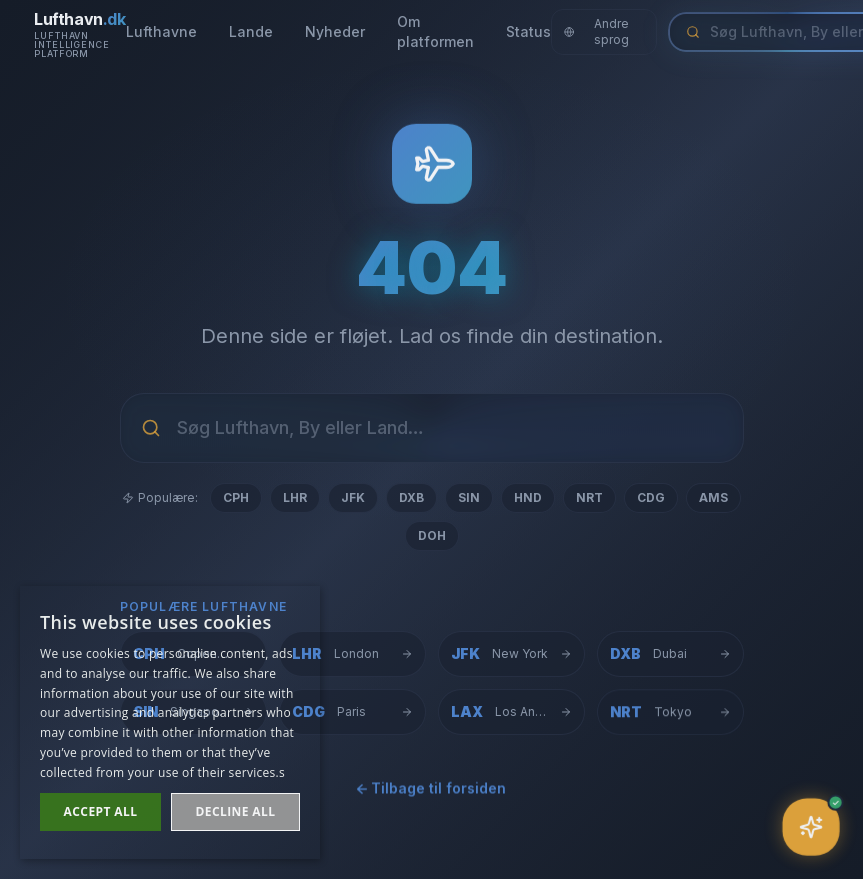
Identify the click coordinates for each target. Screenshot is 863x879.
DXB (411, 497)
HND (528, 497)
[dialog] (170, 722)
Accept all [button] (101, 811)
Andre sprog (597, 31)
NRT (589, 497)
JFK (353, 497)
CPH (236, 497)
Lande (251, 31)
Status (528, 31)
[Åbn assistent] (811, 827)
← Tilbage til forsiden (432, 791)
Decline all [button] (236, 811)
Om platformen (435, 31)
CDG (651, 497)
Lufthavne (161, 31)
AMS (713, 497)
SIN (469, 497)
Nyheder (335, 31)
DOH (432, 535)
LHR (295, 497)
